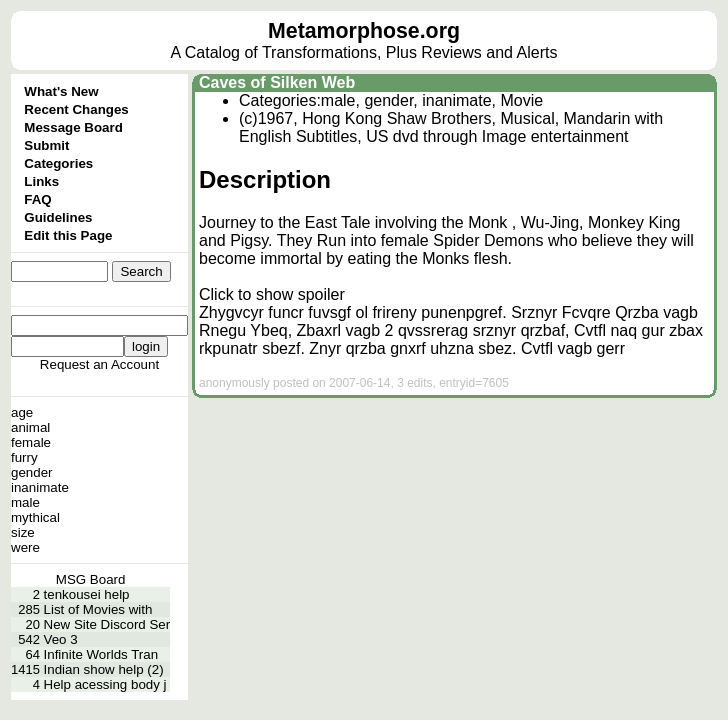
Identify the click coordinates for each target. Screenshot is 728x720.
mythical (35, 517)
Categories (58, 163)
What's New (61, 91)
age (22, 412)
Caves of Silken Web (277, 82)
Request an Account (99, 364)
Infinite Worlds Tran (101, 654)
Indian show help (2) (104, 669)
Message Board (73, 127)
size (23, 532)
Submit (46, 145)
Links (41, 181)
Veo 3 (61, 639)
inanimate (40, 487)
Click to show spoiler (272, 294)
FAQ (37, 199)
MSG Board (91, 579)
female (31, 442)
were (25, 547)
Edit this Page (68, 235)
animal (30, 427)
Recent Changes (76, 109)
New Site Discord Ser (107, 624)
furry (24, 457)
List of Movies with (98, 609)
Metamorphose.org (364, 31)
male (25, 502)
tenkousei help (87, 594)
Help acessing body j (105, 684)
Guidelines (58, 217)
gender (32, 472)
